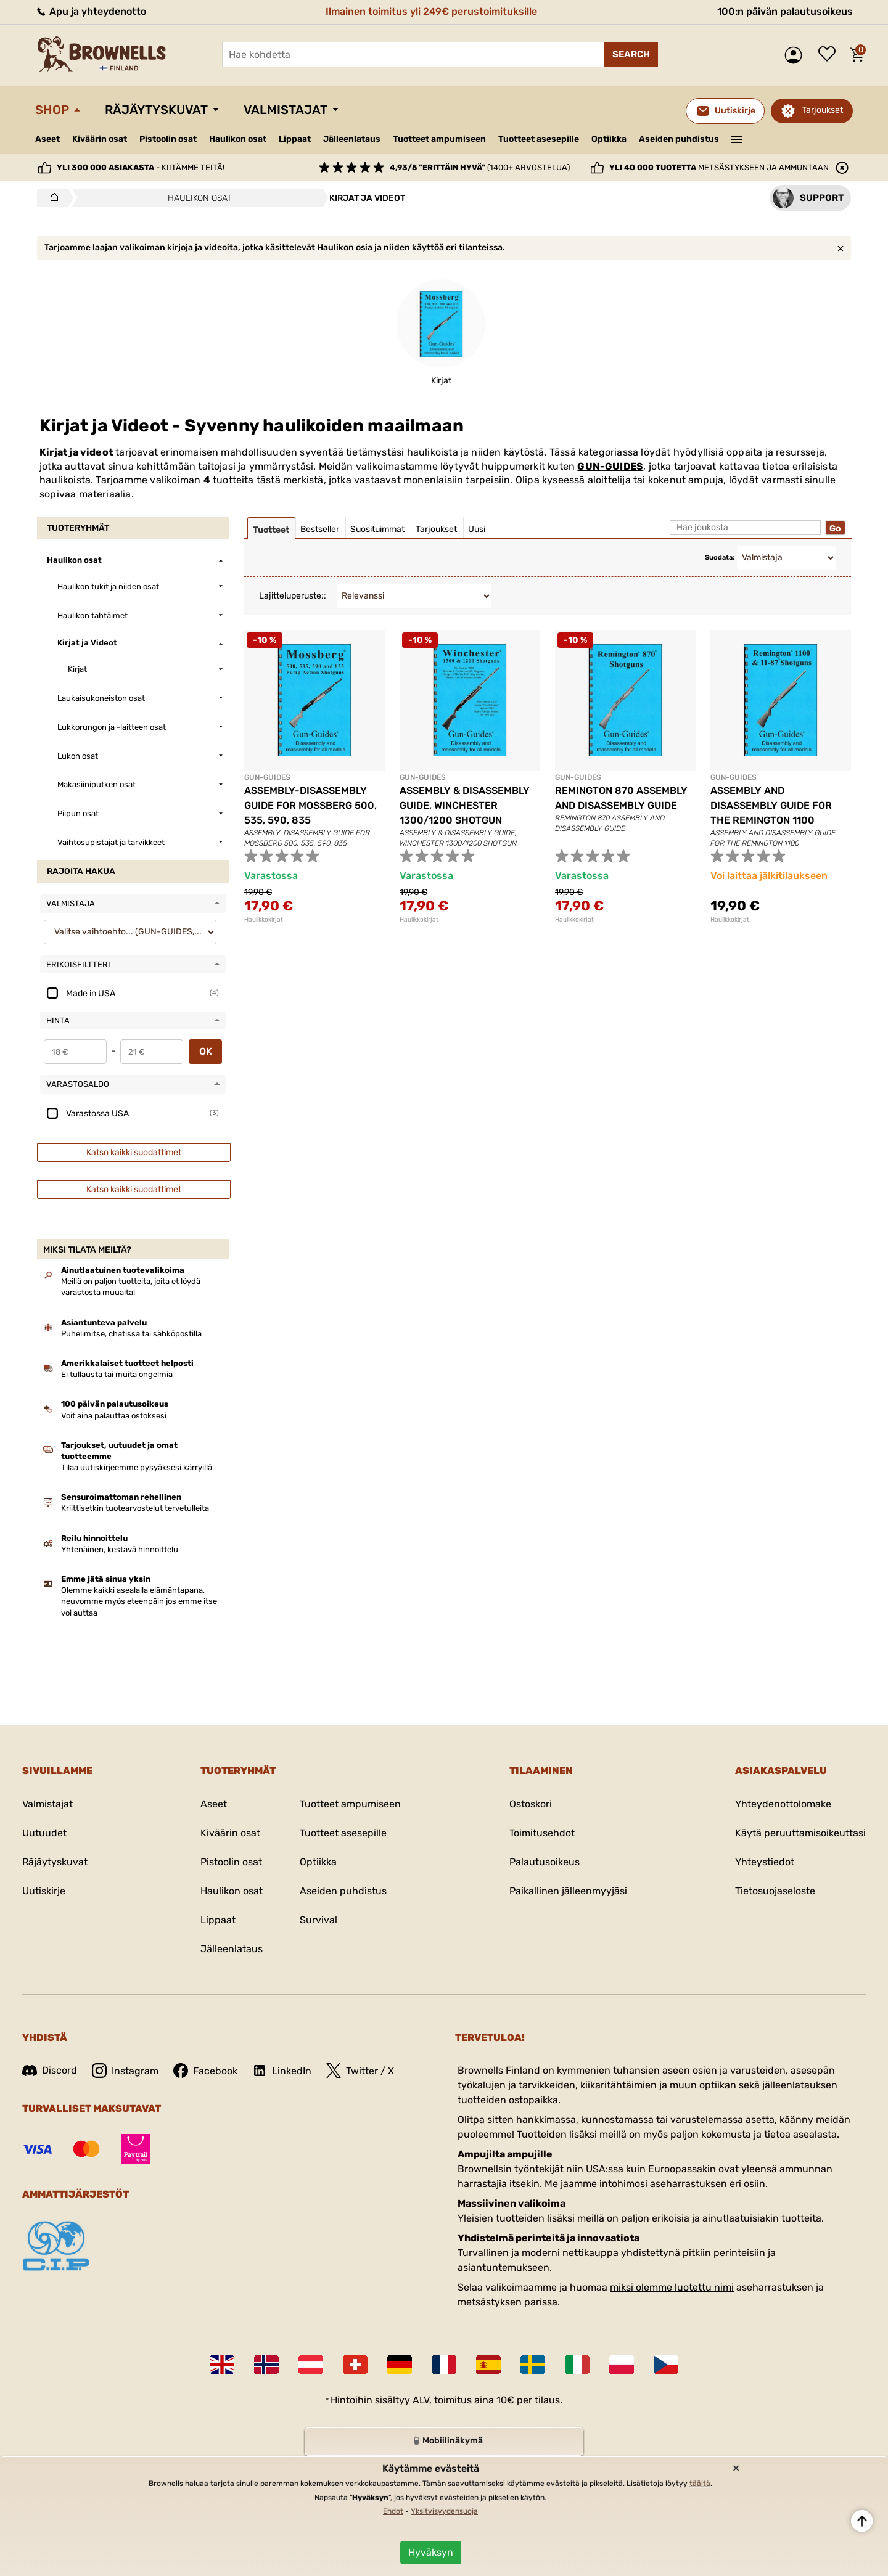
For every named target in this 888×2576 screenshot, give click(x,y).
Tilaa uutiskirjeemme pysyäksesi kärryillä (136, 1467)
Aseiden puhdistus (679, 139)
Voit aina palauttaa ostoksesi (113, 1415)
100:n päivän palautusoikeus (785, 11)
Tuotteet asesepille (538, 139)
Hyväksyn (430, 2552)
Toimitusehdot (542, 1833)
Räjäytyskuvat (156, 109)
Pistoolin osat (168, 139)
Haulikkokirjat (263, 919)
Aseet (47, 139)
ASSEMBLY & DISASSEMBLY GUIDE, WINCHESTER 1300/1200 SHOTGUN (465, 805)
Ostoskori (530, 1804)
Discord (49, 2070)
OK (205, 1051)
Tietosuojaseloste (775, 1891)
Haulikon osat (237, 139)
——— (737, 138)
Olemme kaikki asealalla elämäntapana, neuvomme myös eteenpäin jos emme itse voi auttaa (139, 1601)
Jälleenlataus (351, 139)
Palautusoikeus (544, 1862)
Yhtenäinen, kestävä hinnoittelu (119, 1549)
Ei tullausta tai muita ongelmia (117, 1374)
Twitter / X (360, 2070)
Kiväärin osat (99, 139)
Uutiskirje (43, 1891)
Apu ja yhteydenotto (90, 11)
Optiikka (609, 139)
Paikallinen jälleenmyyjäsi (568, 1891)
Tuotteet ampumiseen (439, 139)
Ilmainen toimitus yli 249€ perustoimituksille (431, 11)
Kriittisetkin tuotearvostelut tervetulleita (135, 1508)
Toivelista (830, 55)
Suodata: (719, 558)
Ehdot (393, 2511)
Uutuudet (44, 1833)
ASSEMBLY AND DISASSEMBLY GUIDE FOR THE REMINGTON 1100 (771, 805)
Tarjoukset (822, 110)
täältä (699, 2483)
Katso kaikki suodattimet (133, 1152)
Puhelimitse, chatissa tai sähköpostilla (131, 1333)
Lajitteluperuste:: (292, 596)
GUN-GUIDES (610, 466)
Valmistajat (285, 109)
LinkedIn (281, 2070)
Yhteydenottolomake (783, 1804)
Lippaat (295, 139)
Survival (318, 1920)
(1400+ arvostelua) (480, 167)
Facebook (205, 2070)
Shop (52, 109)
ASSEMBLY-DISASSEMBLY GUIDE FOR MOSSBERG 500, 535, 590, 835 (310, 805)
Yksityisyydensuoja (444, 2511)
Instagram (125, 2070)
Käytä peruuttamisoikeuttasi (800, 1833)
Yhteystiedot (764, 1862)
